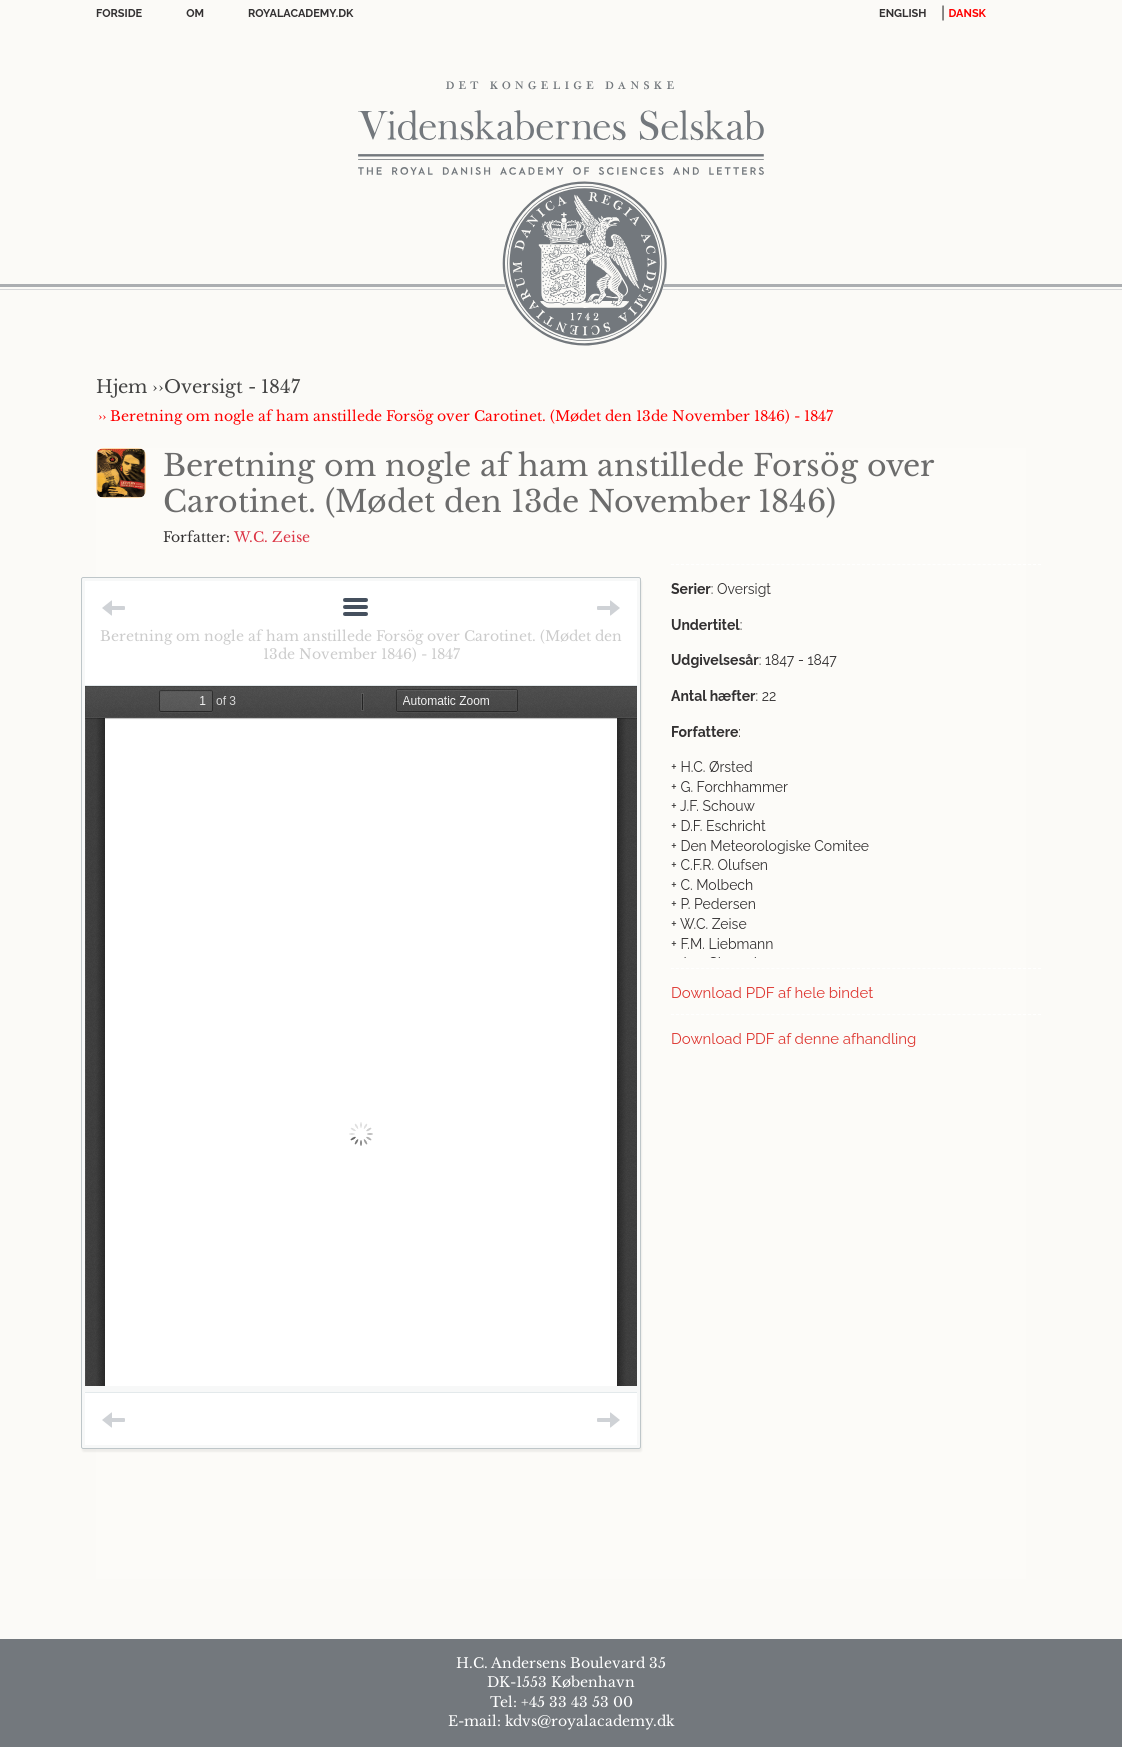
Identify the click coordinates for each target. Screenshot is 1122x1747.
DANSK (967, 13)
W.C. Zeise (272, 537)
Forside (119, 13)
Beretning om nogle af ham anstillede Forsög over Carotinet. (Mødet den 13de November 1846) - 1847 (361, 645)
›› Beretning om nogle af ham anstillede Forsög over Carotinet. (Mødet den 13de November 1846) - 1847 (465, 416)
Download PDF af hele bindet (772, 993)
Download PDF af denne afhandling (793, 1039)
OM (195, 13)
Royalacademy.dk (300, 13)
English (903, 13)
